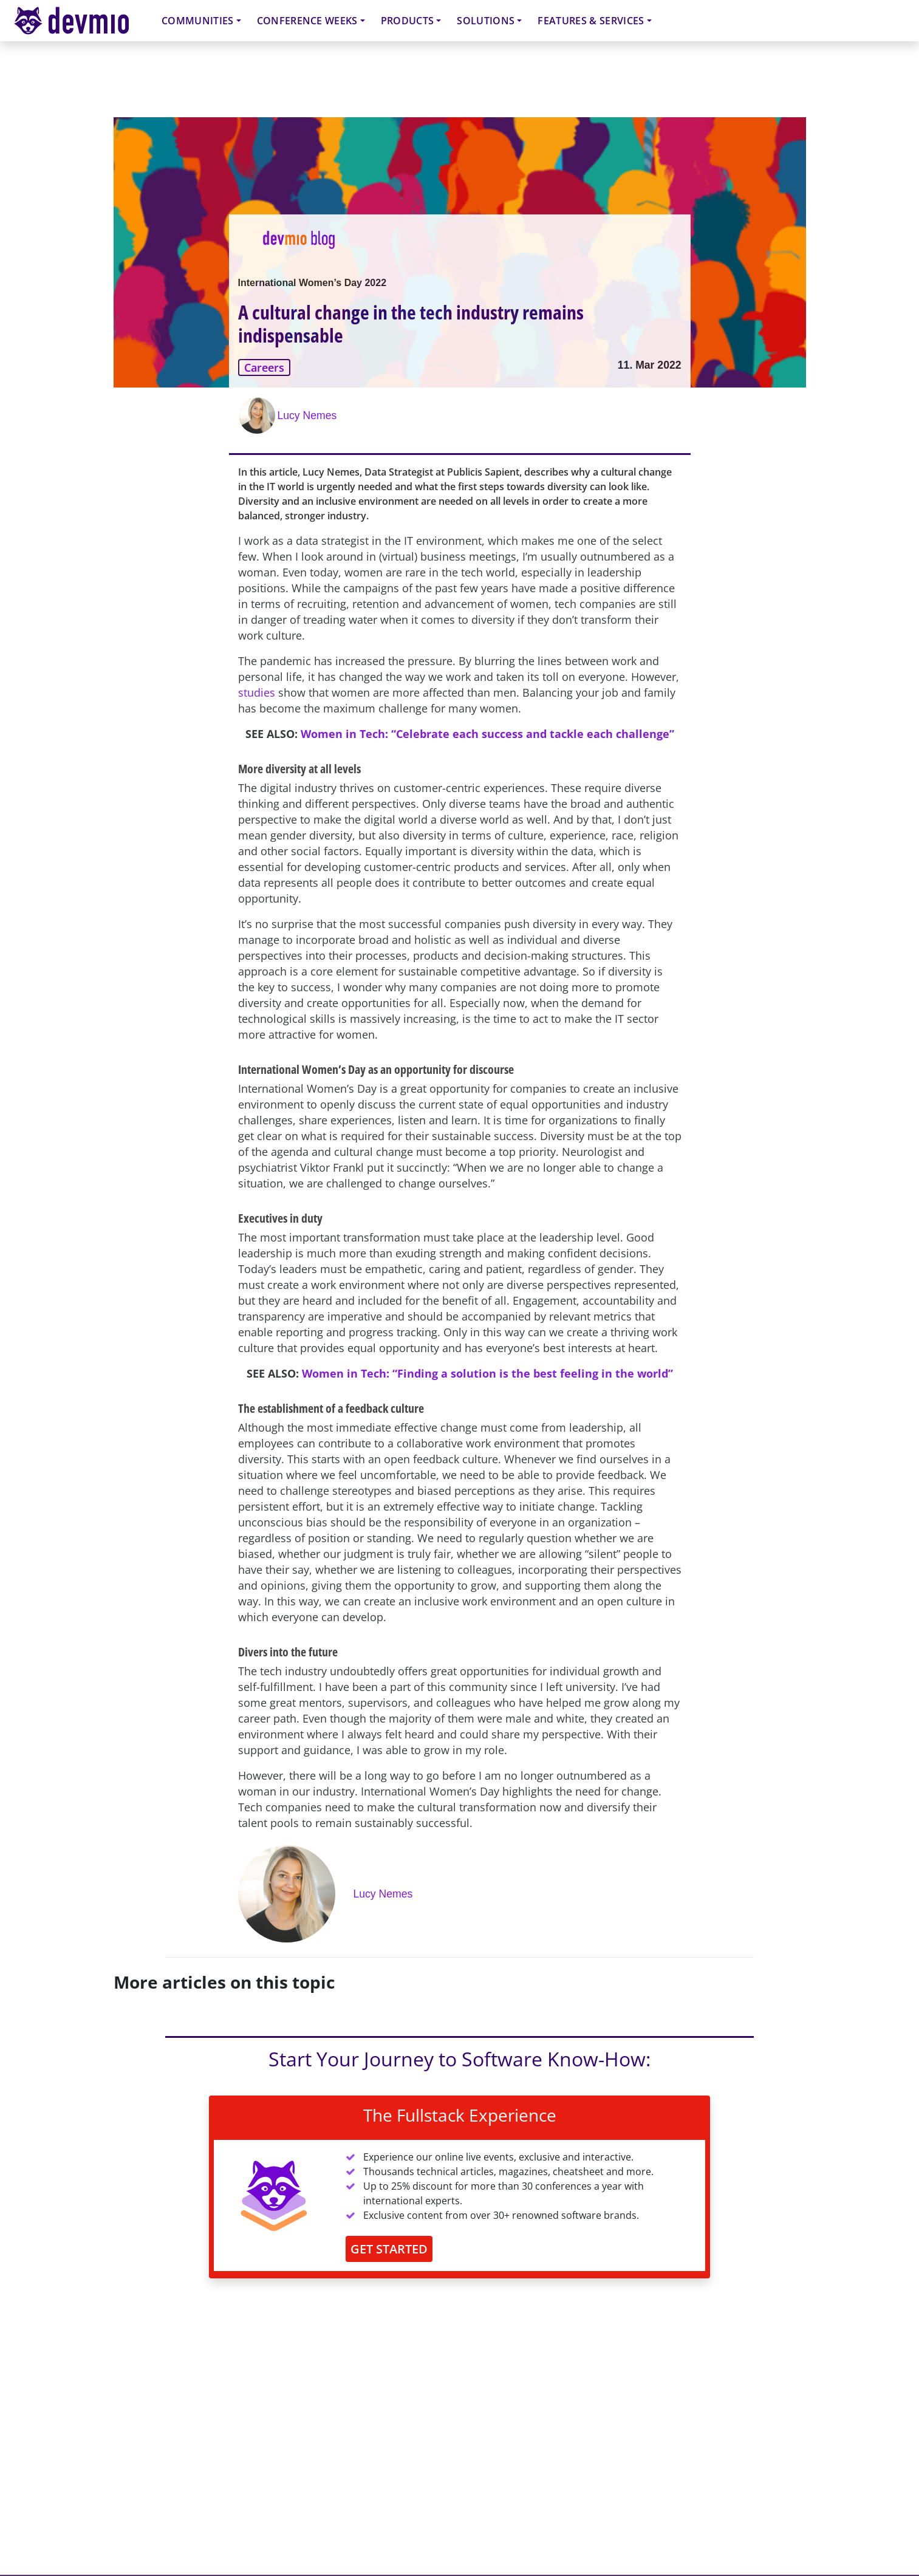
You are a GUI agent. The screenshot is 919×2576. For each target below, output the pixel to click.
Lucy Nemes (307, 415)
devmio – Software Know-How (81, 20)
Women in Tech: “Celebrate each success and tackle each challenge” (487, 733)
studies (256, 692)
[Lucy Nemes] (258, 415)
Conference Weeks (307, 20)
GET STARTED (389, 2249)
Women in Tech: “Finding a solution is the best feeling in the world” (487, 1373)
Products (407, 20)
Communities (198, 20)
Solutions (485, 20)
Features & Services (591, 20)
